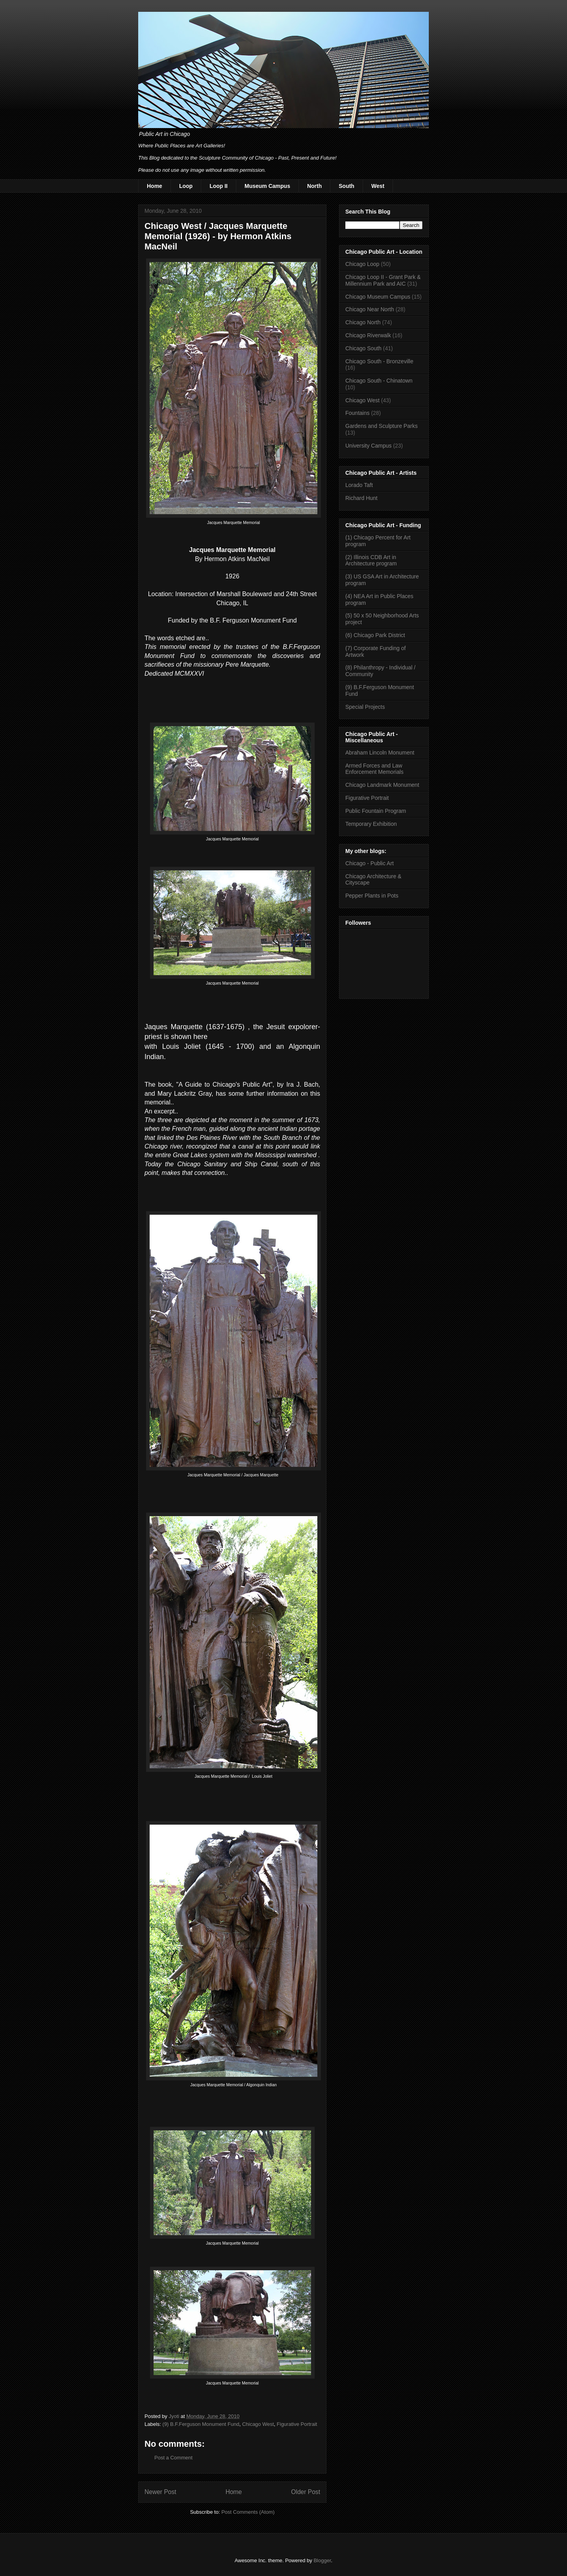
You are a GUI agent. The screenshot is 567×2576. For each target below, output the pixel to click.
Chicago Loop (362, 264)
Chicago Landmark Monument (382, 785)
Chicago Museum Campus (377, 297)
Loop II (218, 186)
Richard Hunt (361, 498)
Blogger (322, 2560)
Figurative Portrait (297, 2424)
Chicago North (363, 322)
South (346, 186)
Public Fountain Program (375, 811)
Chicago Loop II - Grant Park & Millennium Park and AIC (383, 280)
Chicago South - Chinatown (378, 380)
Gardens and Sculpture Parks (381, 426)
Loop (186, 186)
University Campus (368, 445)
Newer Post (160, 2492)
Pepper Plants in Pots (371, 895)
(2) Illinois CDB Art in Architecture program (371, 560)
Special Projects (365, 707)
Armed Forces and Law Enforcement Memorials (374, 768)
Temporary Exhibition (371, 824)
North (314, 186)
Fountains (357, 413)
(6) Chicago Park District (375, 635)
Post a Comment (173, 2458)
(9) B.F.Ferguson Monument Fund (201, 2424)
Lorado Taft (359, 485)
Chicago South (363, 348)
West (377, 186)
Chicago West (258, 2424)
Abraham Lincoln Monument (379, 752)
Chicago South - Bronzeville (379, 361)
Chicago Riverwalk (368, 335)
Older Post (305, 2492)
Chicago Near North (369, 309)
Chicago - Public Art (369, 863)
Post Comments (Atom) (247, 2512)
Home (154, 186)
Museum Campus (267, 186)
